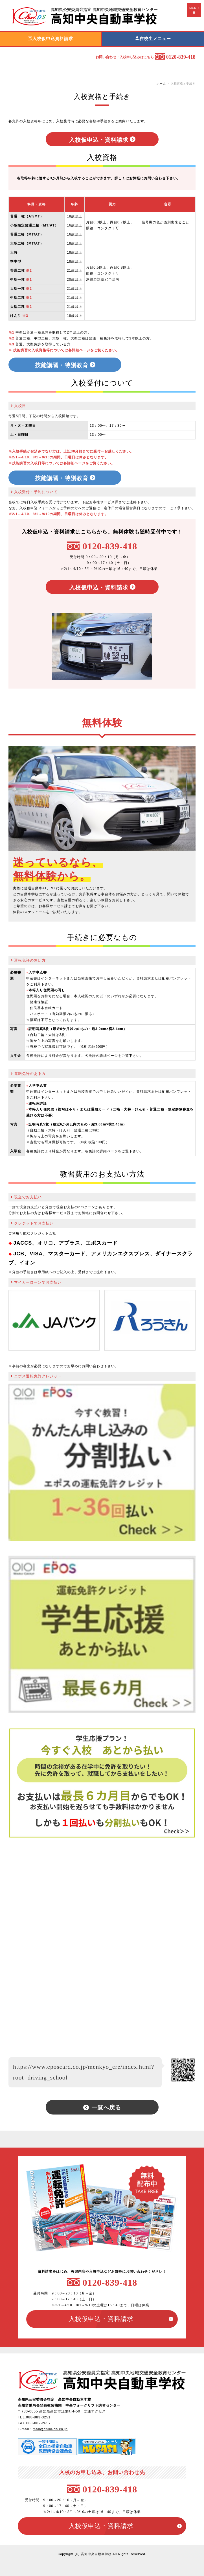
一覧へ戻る (106, 2107)
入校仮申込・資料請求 (98, 139)
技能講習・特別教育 (61, 364)
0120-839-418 (110, 546)
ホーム (161, 83)
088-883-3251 (38, 2417)
